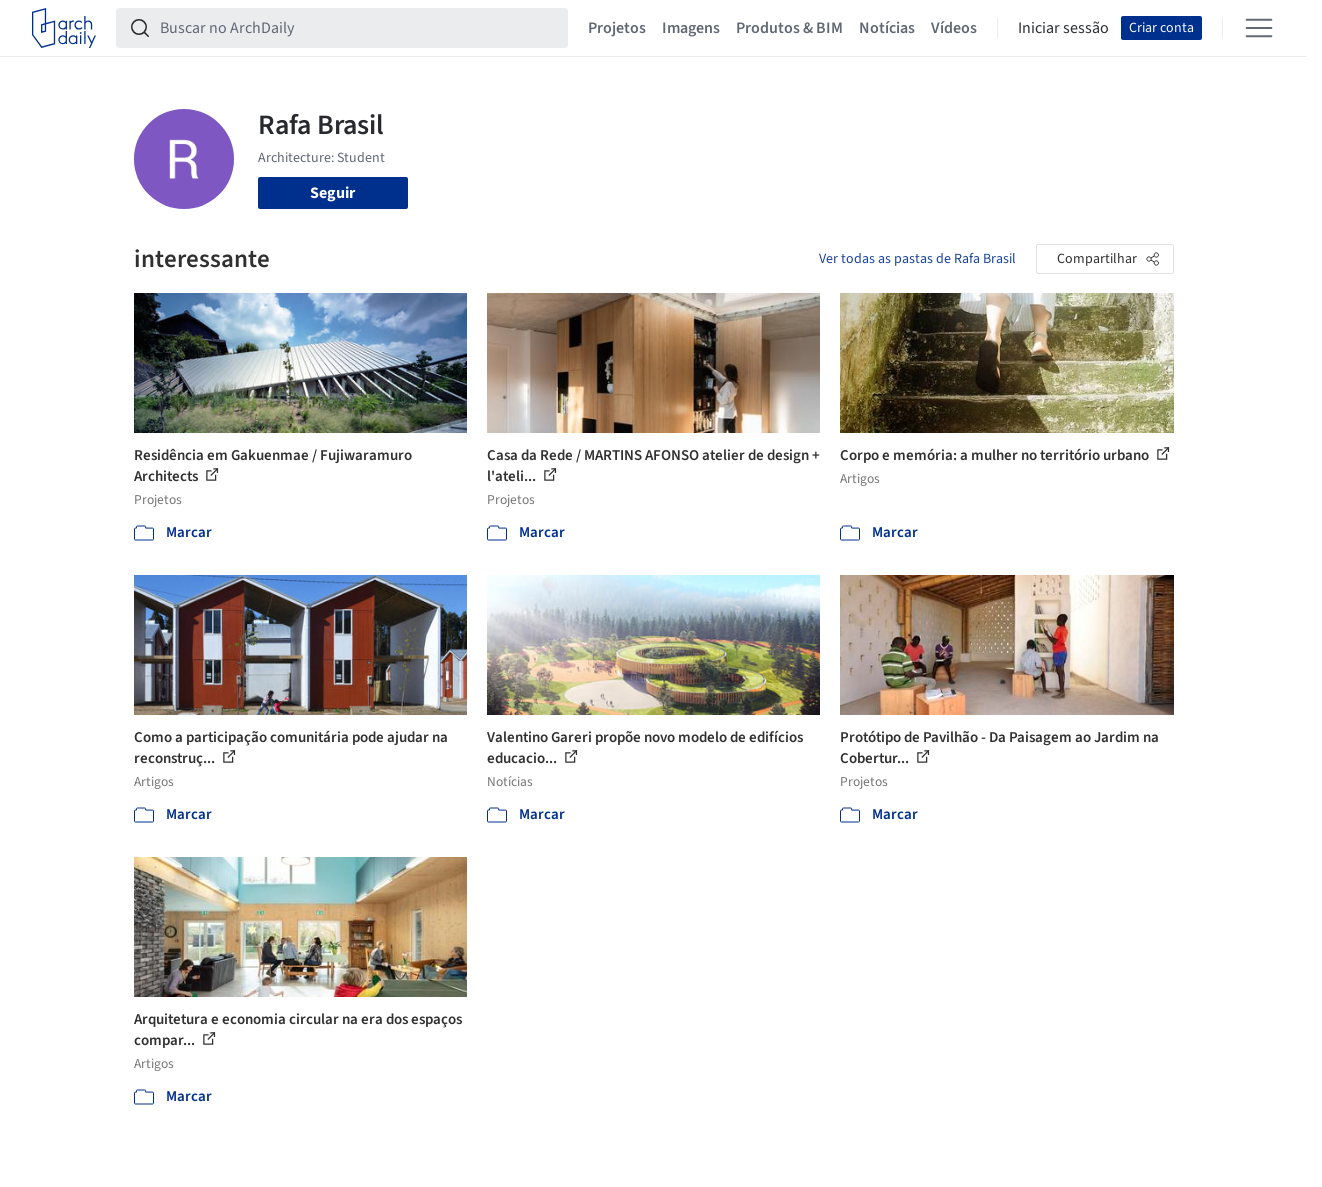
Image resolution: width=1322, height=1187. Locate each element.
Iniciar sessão (1063, 28)
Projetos (617, 28)
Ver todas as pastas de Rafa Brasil (917, 259)
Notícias (887, 28)
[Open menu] (1259, 28)
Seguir (332, 193)
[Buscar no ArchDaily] (358, 28)
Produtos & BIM (789, 28)
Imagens (691, 28)
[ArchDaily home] (64, 28)
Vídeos (954, 28)
